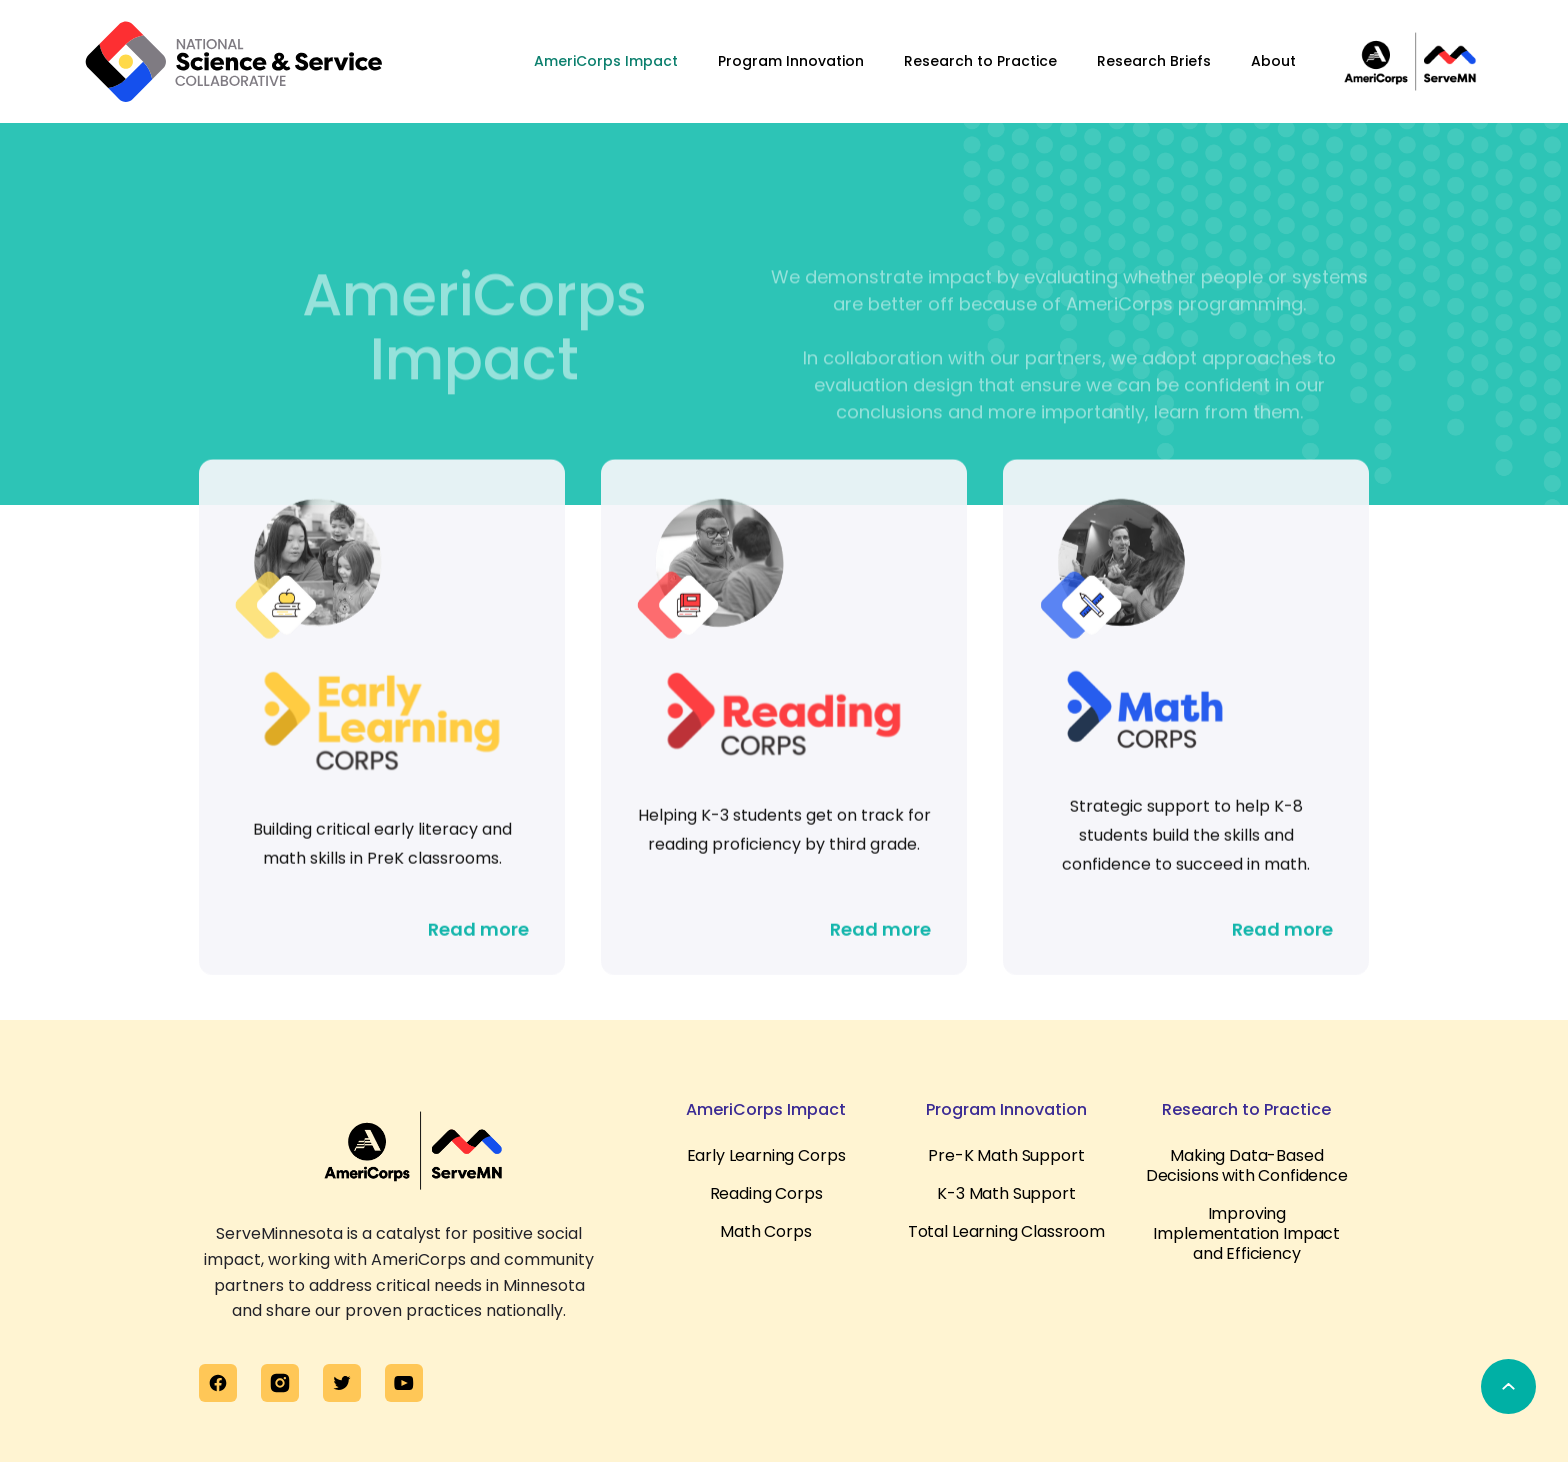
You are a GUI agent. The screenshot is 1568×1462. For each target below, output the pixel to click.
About (1273, 61)
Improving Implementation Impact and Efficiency (1246, 1234)
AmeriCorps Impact (606, 61)
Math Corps (765, 1232)
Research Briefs (1154, 61)
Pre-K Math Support (1006, 1156)
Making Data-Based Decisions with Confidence (1247, 1166)
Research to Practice (980, 61)
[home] (234, 61)
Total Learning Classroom (1006, 1232)
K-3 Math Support (1006, 1194)
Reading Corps (766, 1194)
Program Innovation (791, 61)
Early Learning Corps (766, 1156)
